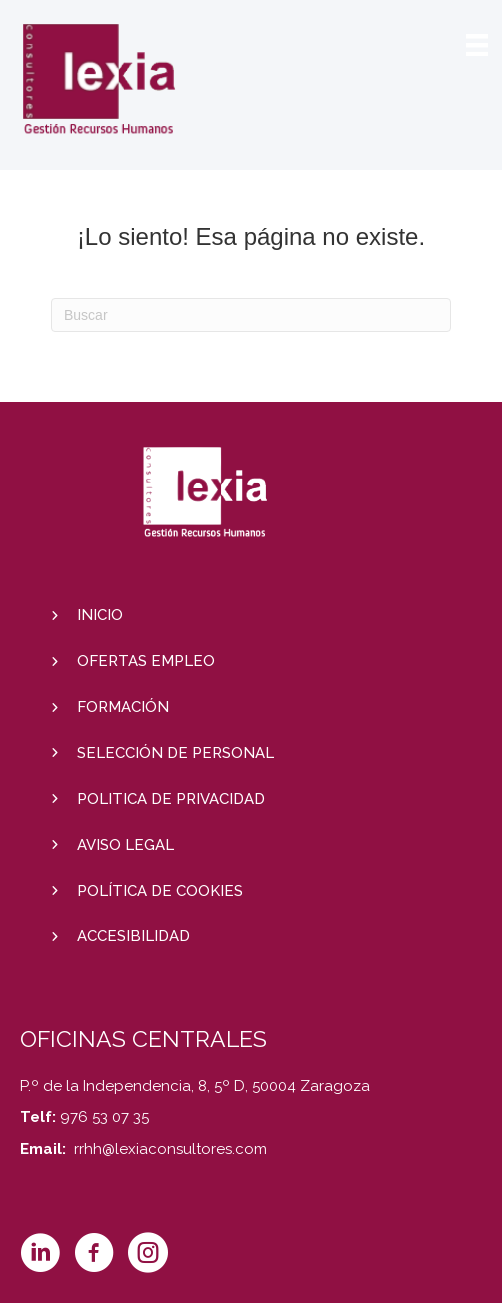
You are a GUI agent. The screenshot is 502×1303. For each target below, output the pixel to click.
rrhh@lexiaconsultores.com (170, 1149)
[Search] (251, 315)
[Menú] (477, 45)
